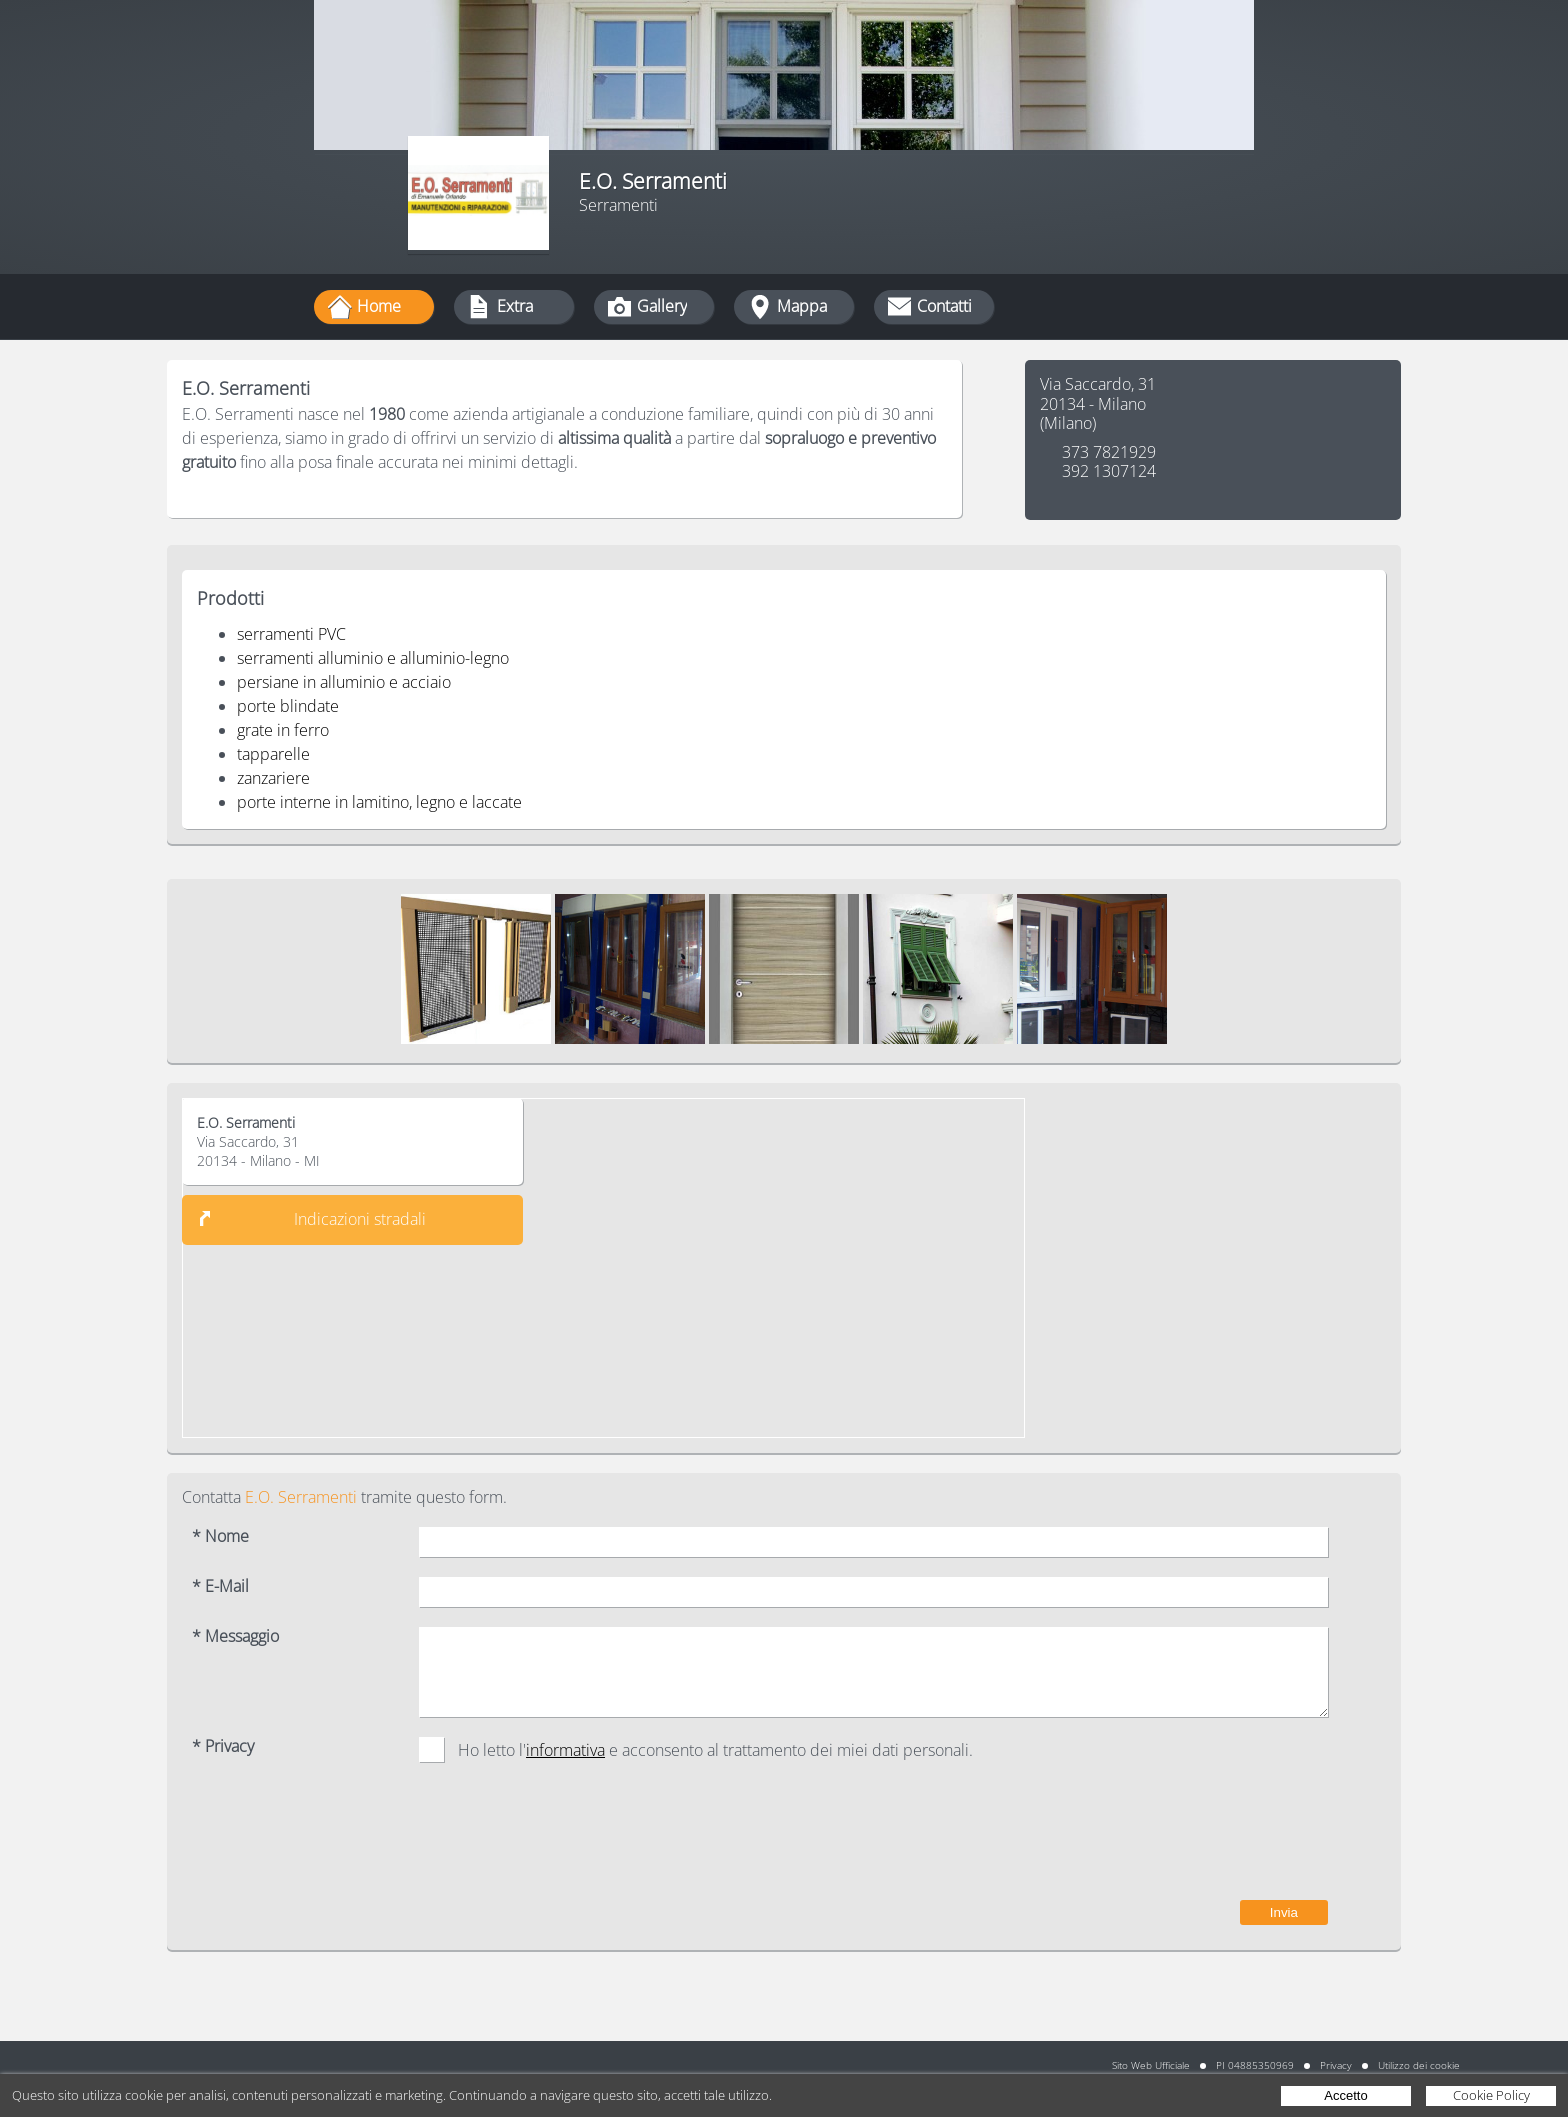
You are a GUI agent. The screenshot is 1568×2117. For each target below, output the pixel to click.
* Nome (220, 1536)
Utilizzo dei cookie (1419, 2065)
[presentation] (1176, 1841)
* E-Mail (220, 1586)
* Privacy (223, 1746)
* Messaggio (235, 1636)
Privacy (1336, 2065)
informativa (565, 1750)
